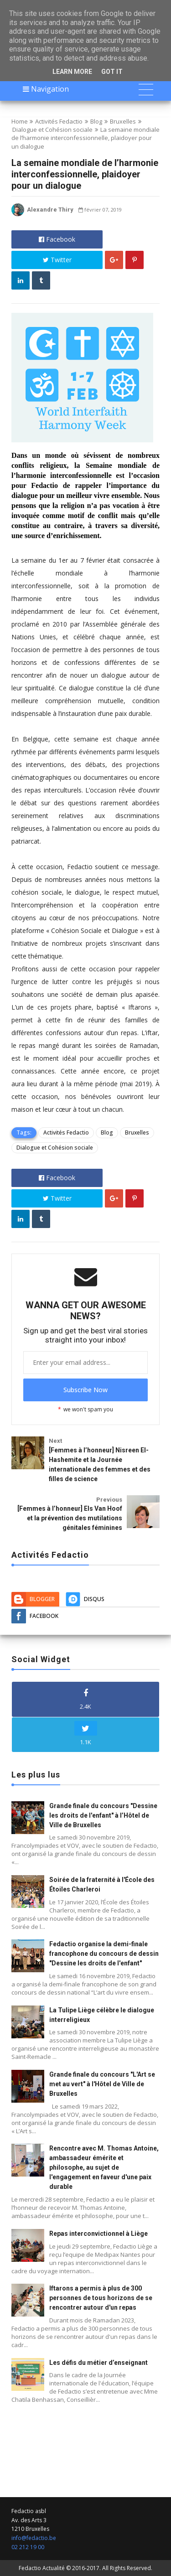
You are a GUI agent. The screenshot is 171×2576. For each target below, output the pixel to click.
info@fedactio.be (33, 2538)
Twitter (57, 259)
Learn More (72, 71)
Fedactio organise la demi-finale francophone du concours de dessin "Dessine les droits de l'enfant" (104, 1953)
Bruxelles (123, 121)
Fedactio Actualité (42, 2568)
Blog (96, 121)
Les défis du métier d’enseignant (98, 2362)
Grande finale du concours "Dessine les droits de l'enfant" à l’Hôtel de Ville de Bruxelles (103, 1815)
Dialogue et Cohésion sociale (52, 129)
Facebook (57, 239)
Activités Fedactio (59, 121)
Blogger (42, 1599)
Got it (112, 71)
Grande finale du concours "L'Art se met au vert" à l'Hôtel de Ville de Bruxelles (102, 2084)
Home (19, 121)
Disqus (94, 1599)
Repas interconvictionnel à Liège (98, 2233)
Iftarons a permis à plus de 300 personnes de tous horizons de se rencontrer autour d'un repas (100, 2298)
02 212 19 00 (27, 2547)
